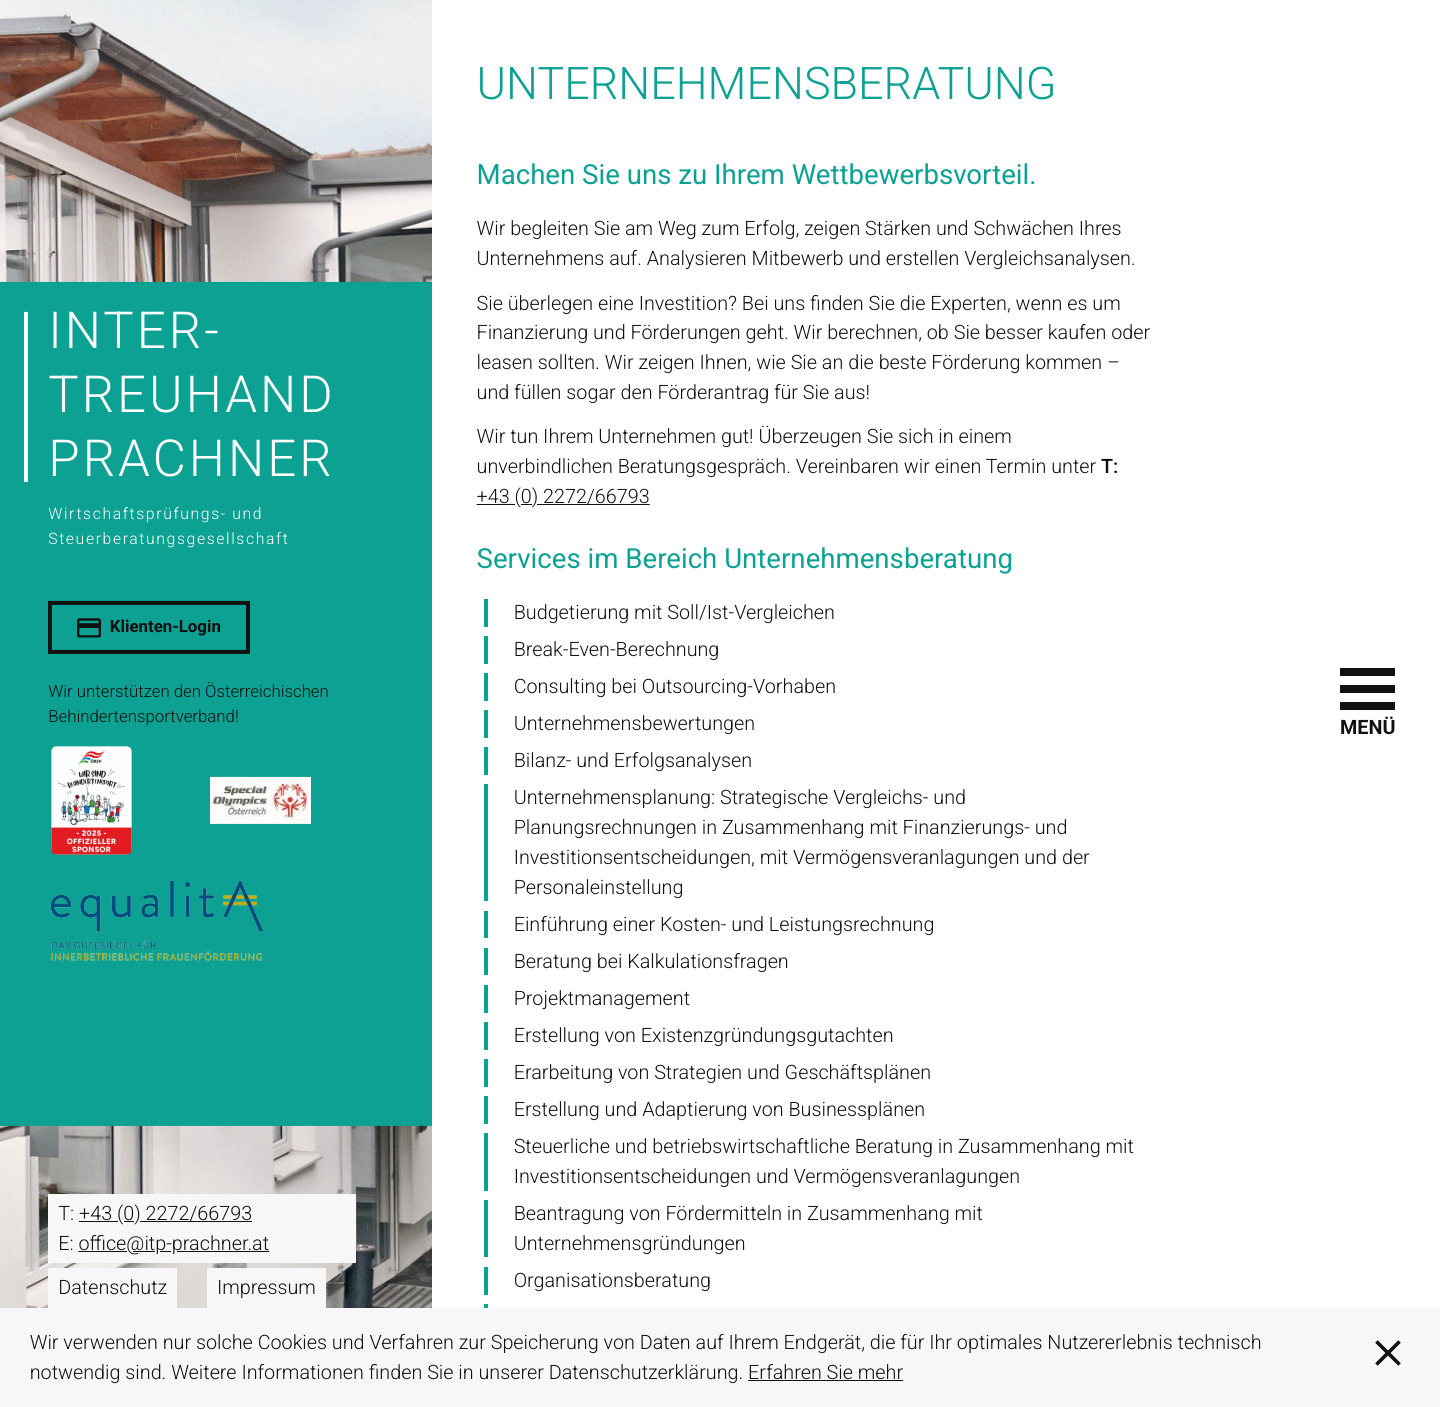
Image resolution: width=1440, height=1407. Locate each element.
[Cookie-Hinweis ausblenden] (1388, 1357)
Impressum (266, 1287)
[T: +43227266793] (165, 1214)
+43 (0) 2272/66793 (563, 496)
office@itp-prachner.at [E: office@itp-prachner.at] (173, 1243)
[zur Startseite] (216, 424)
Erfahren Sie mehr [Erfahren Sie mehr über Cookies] (825, 1372)
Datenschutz (112, 1287)
